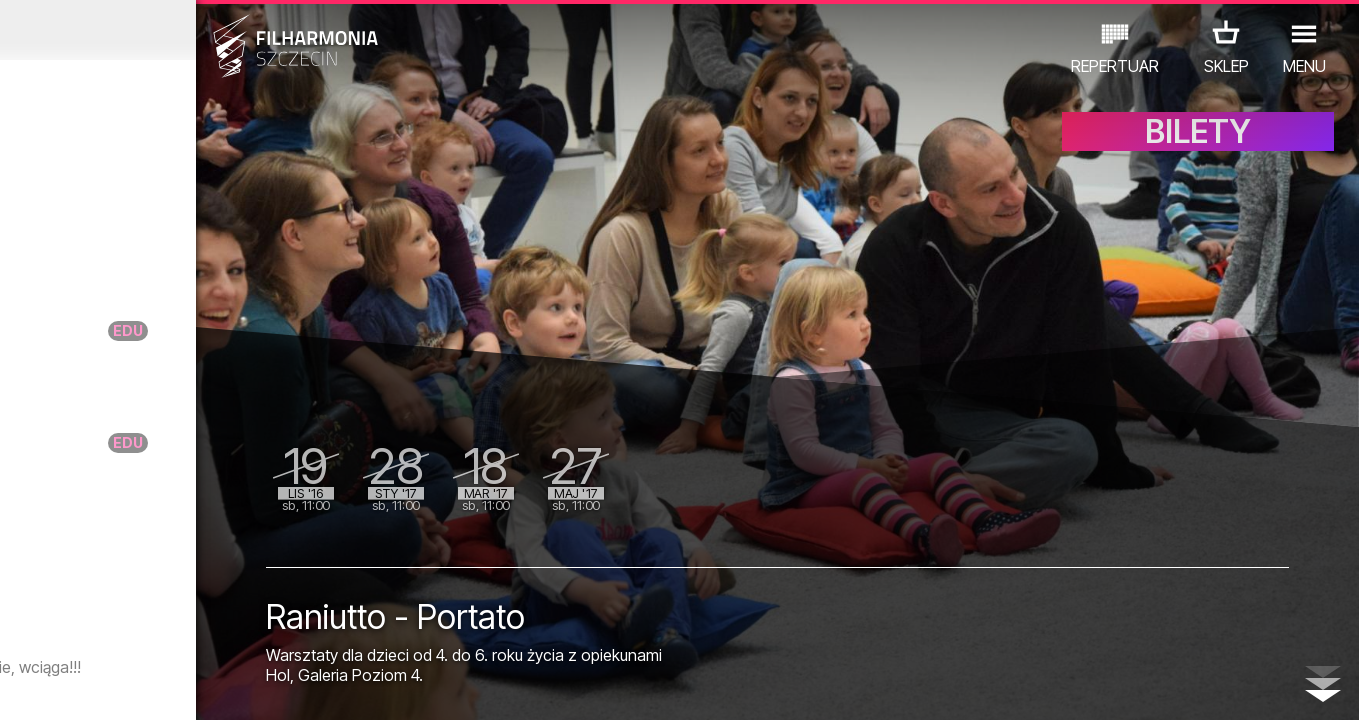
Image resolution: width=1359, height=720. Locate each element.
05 (130, 686)
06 (158, 686)
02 (48, 686)
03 (75, 686)
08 (213, 686)
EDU (146, 632)
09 (240, 686)
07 (185, 686)
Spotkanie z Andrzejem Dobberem (215, 584)
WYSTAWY (222, 632)
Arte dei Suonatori (194, 238)
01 (21, 686)
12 (322, 686)
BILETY (1198, 147)
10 (268, 686)
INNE (300, 632)
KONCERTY (67, 632)
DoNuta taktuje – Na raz (199, 340)
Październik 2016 (176, 30)
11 (295, 686)
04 (102, 686)
